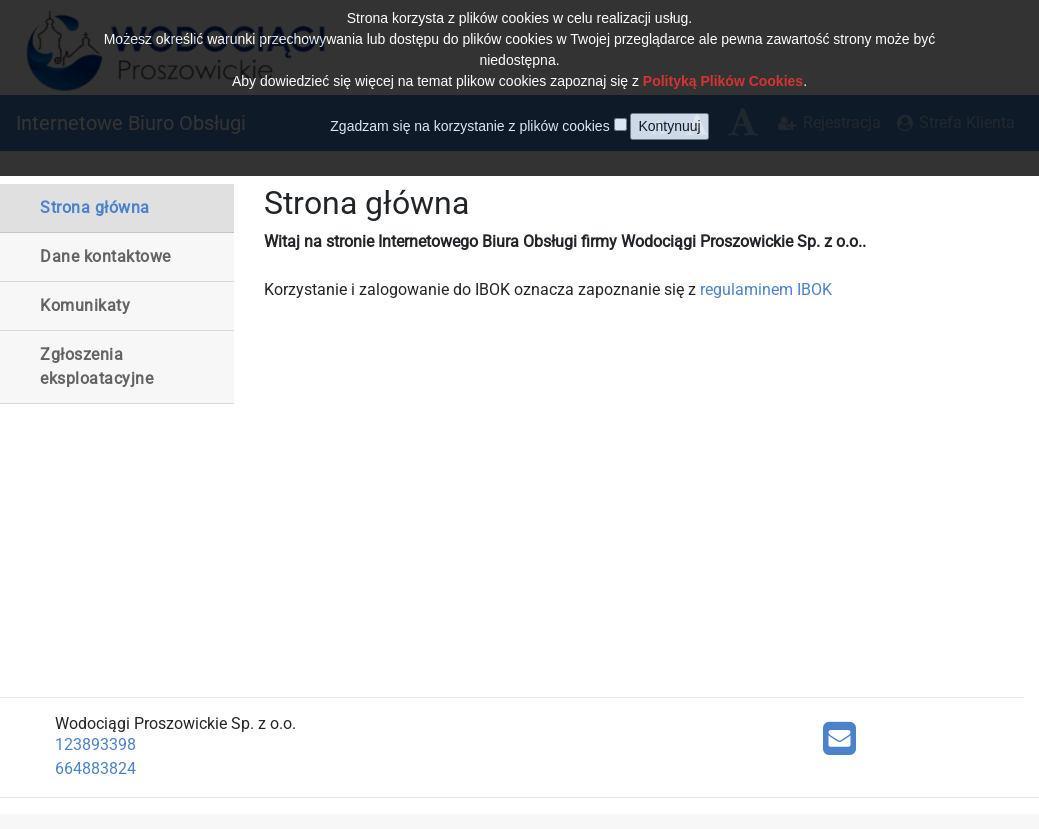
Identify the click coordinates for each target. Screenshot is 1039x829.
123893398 (95, 744)
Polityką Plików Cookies (723, 65)
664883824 (95, 768)
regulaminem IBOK (766, 289)
